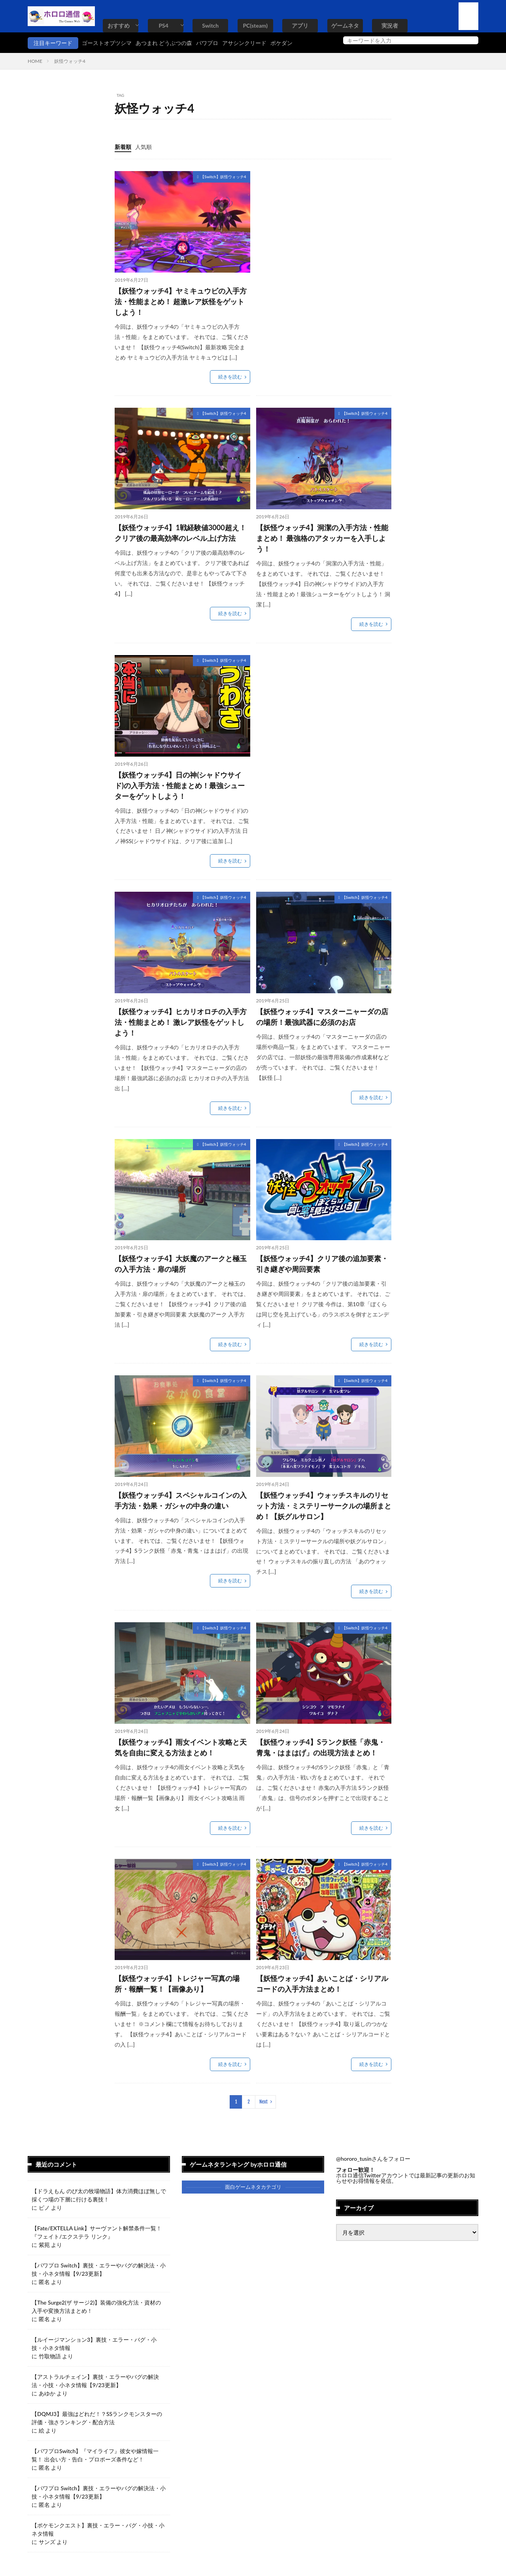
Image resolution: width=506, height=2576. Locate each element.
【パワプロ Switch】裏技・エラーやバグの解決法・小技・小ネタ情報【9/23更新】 (99, 2269)
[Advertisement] (322, 226)
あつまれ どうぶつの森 (164, 43)
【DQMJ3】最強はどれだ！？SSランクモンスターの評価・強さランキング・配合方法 (97, 2417)
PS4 (163, 25)
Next (263, 2102)
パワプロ (207, 43)
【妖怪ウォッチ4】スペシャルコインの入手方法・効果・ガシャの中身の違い (181, 1500)
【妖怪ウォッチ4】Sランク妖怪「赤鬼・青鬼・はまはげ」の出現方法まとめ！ (320, 1747)
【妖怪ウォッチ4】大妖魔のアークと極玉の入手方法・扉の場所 (181, 1263)
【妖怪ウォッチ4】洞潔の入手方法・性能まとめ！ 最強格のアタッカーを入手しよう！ (322, 538)
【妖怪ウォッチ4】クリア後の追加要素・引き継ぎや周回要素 (322, 1263)
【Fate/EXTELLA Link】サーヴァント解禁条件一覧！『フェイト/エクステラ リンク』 (97, 2232)
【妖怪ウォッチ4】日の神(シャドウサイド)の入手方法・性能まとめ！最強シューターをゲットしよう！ (180, 785)
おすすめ (119, 25)
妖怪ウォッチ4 (69, 61)
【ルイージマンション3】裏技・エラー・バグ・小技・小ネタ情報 (94, 2343)
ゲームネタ (345, 25)
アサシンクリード (244, 43)
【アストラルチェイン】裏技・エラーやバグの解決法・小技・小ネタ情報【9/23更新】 (95, 2380)
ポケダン (281, 43)
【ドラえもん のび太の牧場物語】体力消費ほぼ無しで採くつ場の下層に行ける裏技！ (99, 2195)
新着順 (123, 146)
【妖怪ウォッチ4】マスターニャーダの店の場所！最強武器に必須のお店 (322, 1016)
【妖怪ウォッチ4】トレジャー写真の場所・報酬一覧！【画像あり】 (177, 1983)
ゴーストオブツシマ (107, 43)
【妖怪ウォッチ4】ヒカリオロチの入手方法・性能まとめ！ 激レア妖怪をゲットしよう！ (181, 1022)
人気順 (143, 146)
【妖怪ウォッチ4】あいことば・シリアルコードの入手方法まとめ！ (322, 1983)
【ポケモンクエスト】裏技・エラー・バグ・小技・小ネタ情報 (98, 2529)
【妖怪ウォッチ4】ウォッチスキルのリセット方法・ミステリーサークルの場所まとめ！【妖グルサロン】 (323, 1506)
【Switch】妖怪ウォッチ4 (223, 176)
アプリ (300, 25)
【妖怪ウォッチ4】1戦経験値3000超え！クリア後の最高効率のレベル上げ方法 (180, 532)
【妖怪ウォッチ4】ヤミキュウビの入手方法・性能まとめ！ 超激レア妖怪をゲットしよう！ (181, 301)
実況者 (389, 25)
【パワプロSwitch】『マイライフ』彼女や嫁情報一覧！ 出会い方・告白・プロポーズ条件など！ (95, 2455)
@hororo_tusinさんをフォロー (373, 2158)
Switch (210, 25)
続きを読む (230, 377)
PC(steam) (255, 25)
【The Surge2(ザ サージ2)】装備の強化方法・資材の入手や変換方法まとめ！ (96, 2306)
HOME (35, 61)
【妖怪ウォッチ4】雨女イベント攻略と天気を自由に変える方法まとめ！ (181, 1747)
